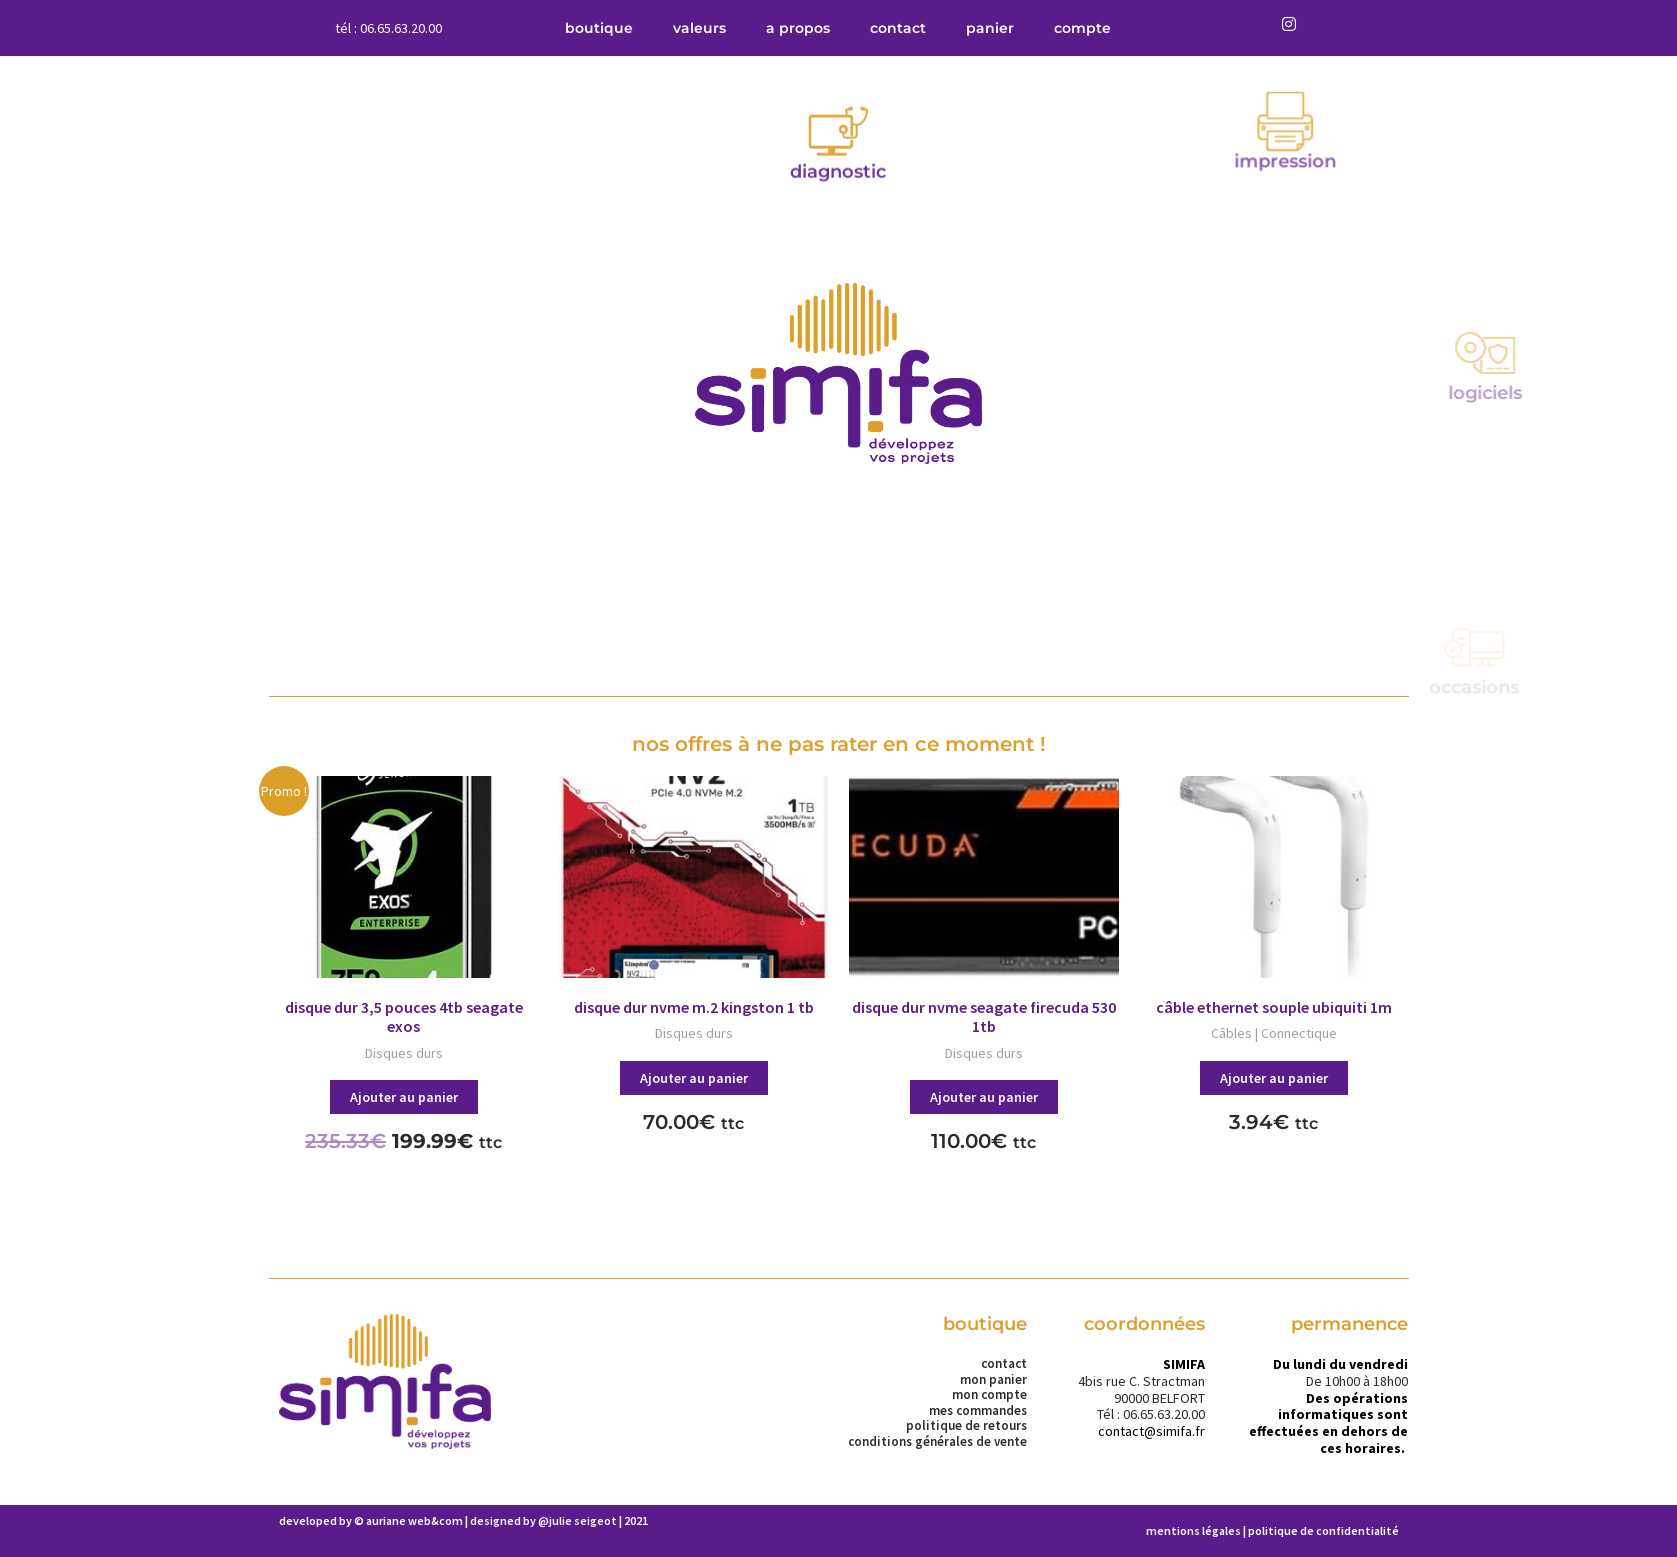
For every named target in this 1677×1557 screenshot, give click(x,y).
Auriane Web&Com (414, 1520)
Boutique (599, 28)
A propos (798, 28)
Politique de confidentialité (1323, 1530)
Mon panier (993, 1380)
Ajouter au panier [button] (404, 1097)
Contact (898, 28)
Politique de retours (966, 1426)
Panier (990, 28)
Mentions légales (1193, 1530)
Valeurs (699, 28)
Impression (1389, 120)
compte (1082, 28)
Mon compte (989, 1395)
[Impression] (1389, 80)
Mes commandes (978, 1411)
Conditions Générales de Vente (937, 1442)
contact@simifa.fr (1151, 1431)
